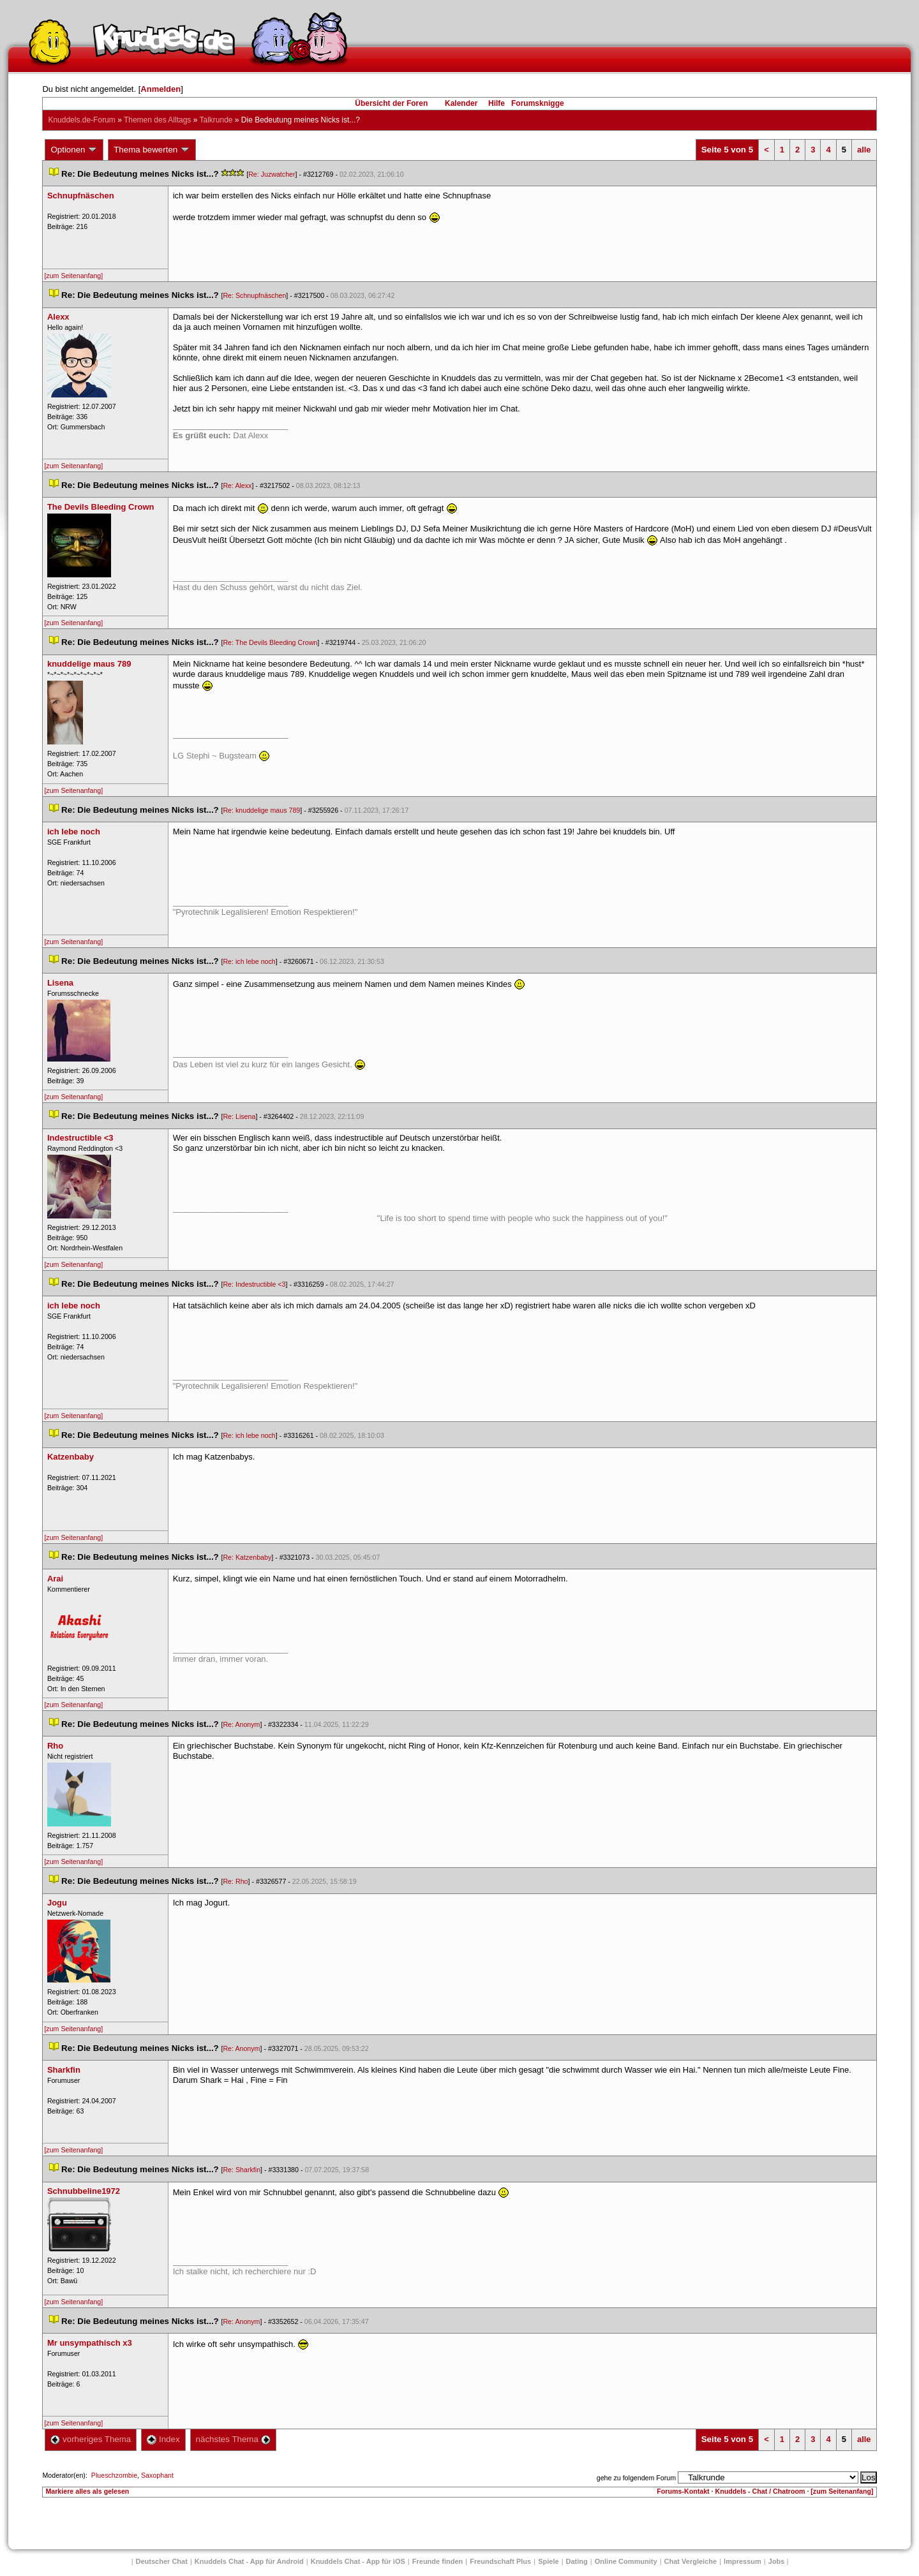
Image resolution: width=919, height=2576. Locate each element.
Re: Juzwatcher (271, 174)
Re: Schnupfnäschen (254, 295)
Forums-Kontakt (683, 2491)
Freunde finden (437, 2561)
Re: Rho (235, 1881)
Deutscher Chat (162, 2561)
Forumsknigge (537, 103)
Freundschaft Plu (500, 2561)
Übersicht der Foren (391, 103)
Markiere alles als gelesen (87, 2491)
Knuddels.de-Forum (81, 119)
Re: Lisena (239, 1116)
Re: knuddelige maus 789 (261, 810)
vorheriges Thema (90, 2439)
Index (163, 2439)
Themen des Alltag (157, 119)
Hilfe (496, 103)
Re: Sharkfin (241, 2169)
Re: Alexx (237, 485)
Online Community (626, 2561)
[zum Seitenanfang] (73, 275)
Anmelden (160, 89)
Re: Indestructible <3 (254, 1284)
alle (864, 149)
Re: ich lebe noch (249, 961)
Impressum (742, 2561)
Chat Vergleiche (690, 2561)
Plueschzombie (114, 2475)
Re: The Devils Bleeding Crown (270, 642)
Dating (577, 2561)
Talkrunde (215, 119)
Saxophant (157, 2475)
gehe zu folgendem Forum (636, 2478)
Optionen (74, 150)
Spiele (548, 2561)
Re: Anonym (241, 1724)
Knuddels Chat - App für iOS (358, 2561)
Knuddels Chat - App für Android (249, 2561)
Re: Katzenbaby (247, 1557)
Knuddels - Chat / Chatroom (760, 2491)
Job (776, 2561)
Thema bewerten (152, 150)
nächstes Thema (233, 2439)
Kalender (461, 103)
